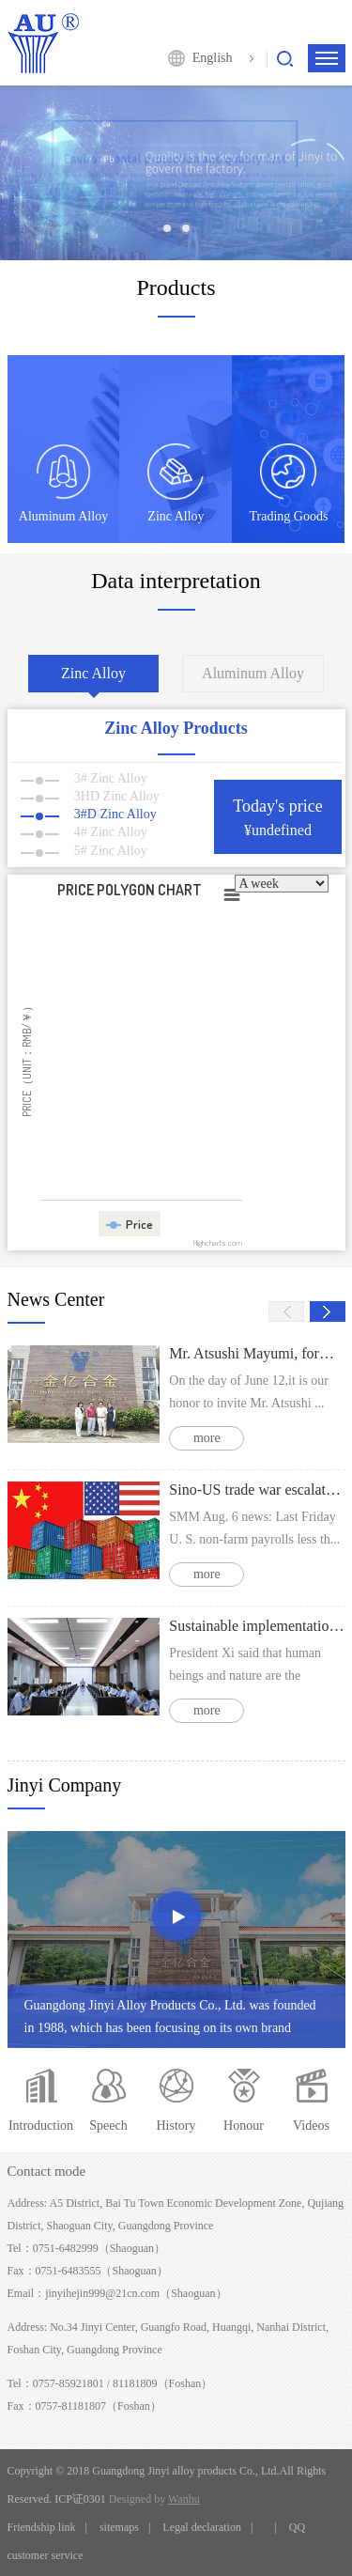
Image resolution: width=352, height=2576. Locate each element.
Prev (286, 1311)
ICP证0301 (80, 2499)
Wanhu (184, 2499)
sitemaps (119, 2527)
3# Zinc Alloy (84, 778)
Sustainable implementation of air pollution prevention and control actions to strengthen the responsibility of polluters (256, 1626)
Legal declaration (201, 2527)
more (207, 1438)
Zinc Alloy (93, 673)
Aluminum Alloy (253, 673)
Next (327, 1311)
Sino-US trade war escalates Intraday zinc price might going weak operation (256, 1489)
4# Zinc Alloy (84, 832)
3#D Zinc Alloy (89, 814)
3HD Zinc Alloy (90, 796)
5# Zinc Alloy (84, 851)
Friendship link (42, 2527)
